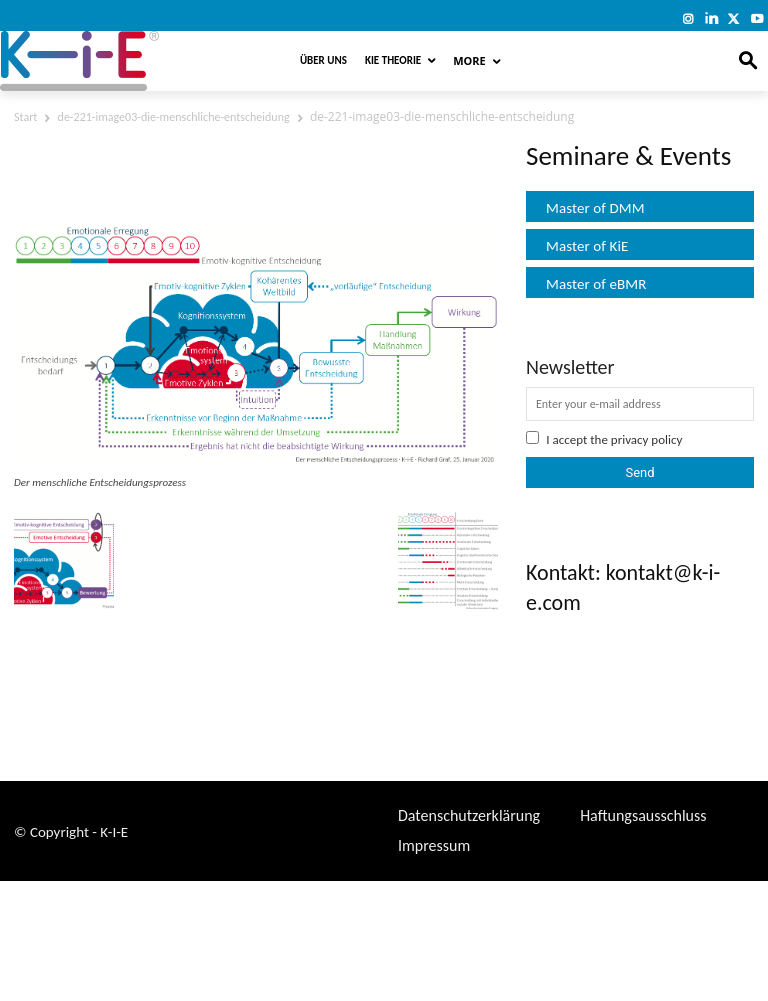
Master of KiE (587, 246)
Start (25, 117)
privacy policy (647, 439)
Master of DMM (595, 208)
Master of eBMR (596, 284)
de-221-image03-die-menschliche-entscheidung (174, 117)
